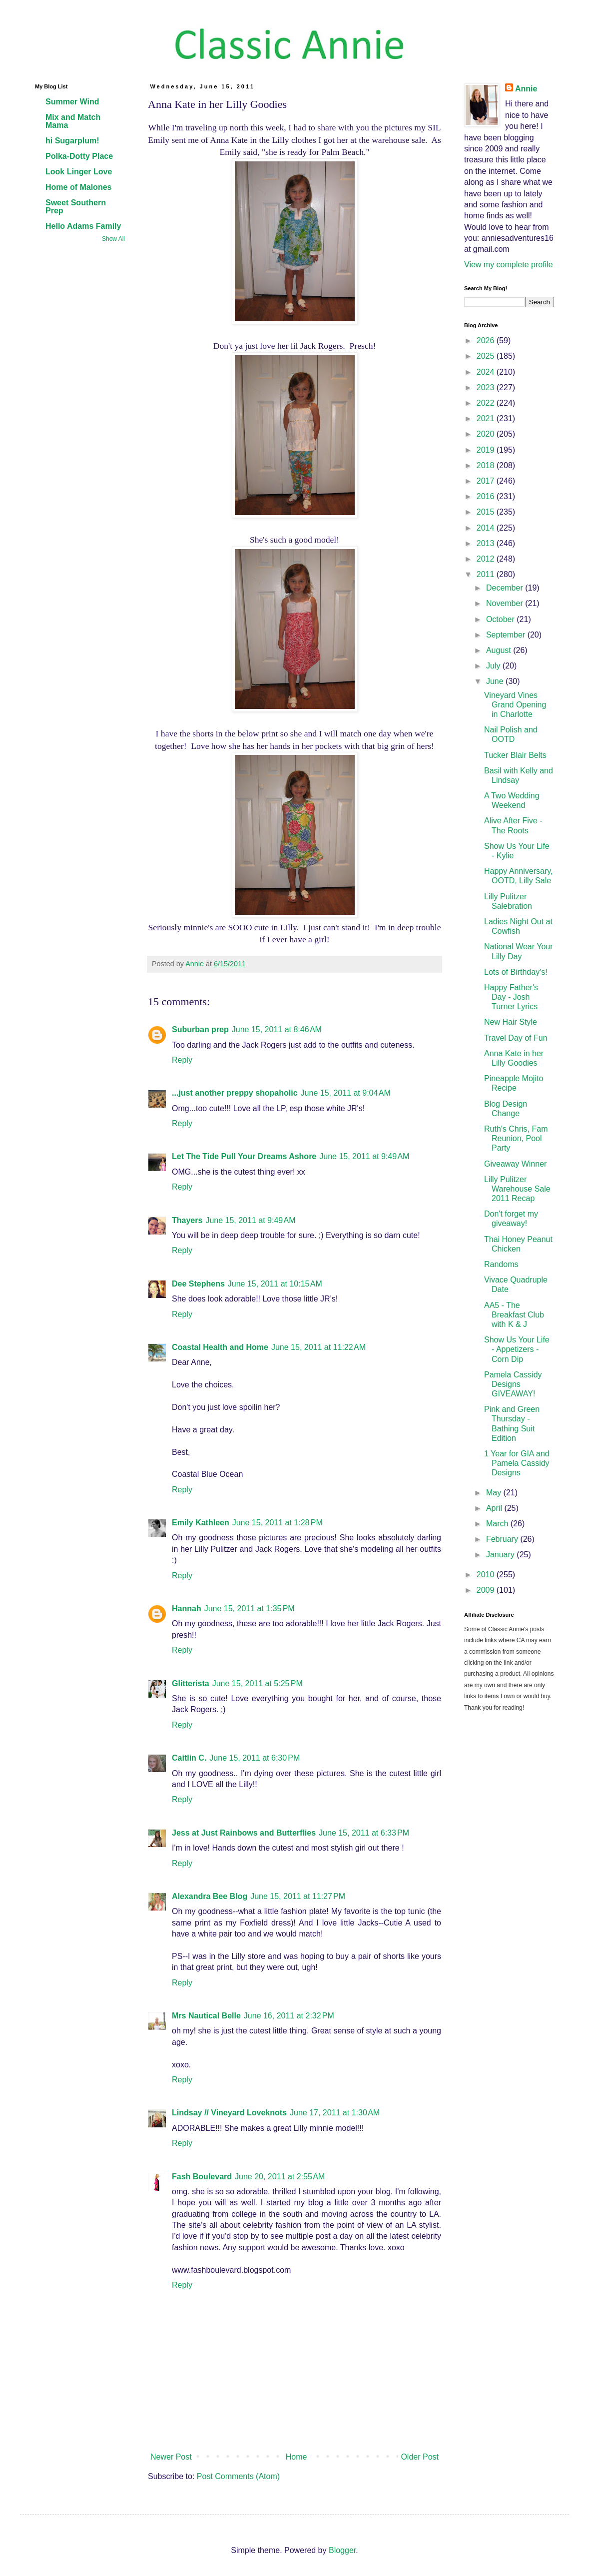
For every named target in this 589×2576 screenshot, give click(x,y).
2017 (487, 481)
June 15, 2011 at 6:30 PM (254, 1758)
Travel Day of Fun (516, 1038)
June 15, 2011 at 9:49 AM (364, 1156)
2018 (487, 465)
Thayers (187, 1220)
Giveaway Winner (515, 1164)
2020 (487, 434)
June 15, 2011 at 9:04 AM (346, 1093)
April (495, 1508)
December (505, 588)
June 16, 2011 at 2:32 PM (289, 2015)
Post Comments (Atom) (238, 2476)
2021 (487, 418)
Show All (113, 238)
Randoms (501, 1264)
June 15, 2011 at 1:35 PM (249, 1608)
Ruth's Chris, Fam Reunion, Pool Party (516, 1138)
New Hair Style (510, 1022)
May (495, 1492)
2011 (487, 574)
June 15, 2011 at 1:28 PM (277, 1522)
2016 (487, 496)
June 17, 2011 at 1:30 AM (335, 2112)
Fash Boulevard (202, 2176)
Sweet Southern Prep (75, 206)
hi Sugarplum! (72, 140)
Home (296, 2457)
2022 (487, 403)
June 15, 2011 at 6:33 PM (364, 1833)
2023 (487, 387)
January (501, 1554)
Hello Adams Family (83, 226)
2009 (487, 1590)
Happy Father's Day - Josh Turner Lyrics (511, 997)
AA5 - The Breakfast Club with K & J (514, 1314)
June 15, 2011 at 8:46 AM (277, 1029)
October (501, 619)
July (494, 665)
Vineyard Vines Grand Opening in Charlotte (515, 704)
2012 (487, 559)
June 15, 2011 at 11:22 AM (318, 1347)
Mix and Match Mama (72, 121)
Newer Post (171, 2457)
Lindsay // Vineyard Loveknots (229, 2112)
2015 (487, 512)
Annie (526, 88)
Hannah (186, 1608)
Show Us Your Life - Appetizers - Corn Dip (517, 1349)
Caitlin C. (189, 1758)
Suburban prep (200, 1029)
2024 (487, 372)
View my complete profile (508, 264)
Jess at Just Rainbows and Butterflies (244, 1833)
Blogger (342, 2550)
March (498, 1523)
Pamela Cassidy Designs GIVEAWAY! (513, 1384)
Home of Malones (78, 187)
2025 (487, 356)
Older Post (420, 2457)
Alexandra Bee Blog (209, 1896)
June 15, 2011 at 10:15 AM (275, 1284)
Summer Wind (72, 101)
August (499, 650)
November (505, 603)
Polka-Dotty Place (79, 156)
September (507, 635)
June (496, 681)
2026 (487, 340)
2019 (487, 450)
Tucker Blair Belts (515, 755)
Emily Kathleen (200, 1522)
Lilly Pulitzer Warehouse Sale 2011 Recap (517, 1189)
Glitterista (190, 1683)
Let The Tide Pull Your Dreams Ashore (244, 1156)
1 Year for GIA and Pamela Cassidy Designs (517, 1463)
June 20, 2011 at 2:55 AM (280, 2176)
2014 (487, 528)
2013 (487, 543)
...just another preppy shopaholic (235, 1093)
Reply (182, 1060)
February (503, 1539)
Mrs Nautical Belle (206, 2015)
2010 (487, 1574)
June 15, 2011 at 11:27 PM (297, 1896)
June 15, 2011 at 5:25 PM (257, 1683)
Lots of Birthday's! (516, 972)
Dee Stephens (198, 1284)
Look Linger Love (78, 171)
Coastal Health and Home (220, 1347)
